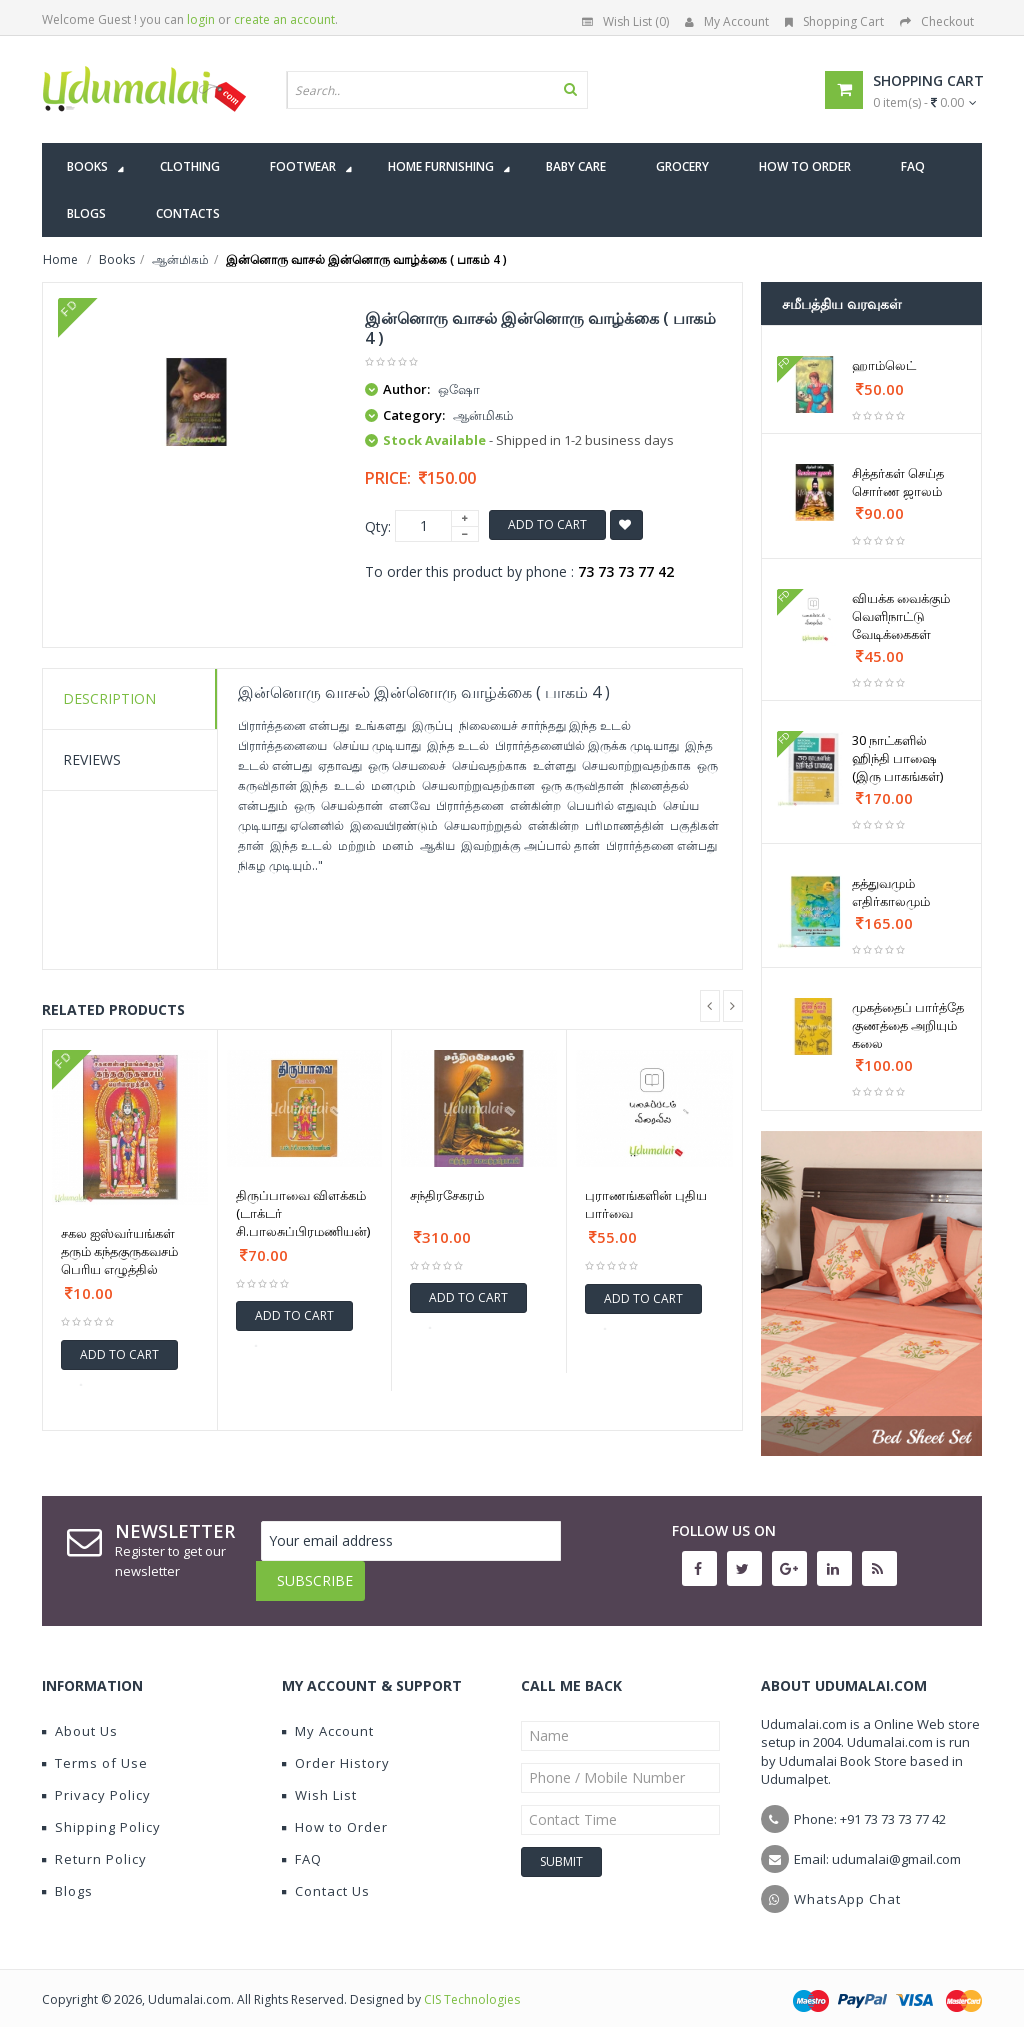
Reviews (92, 759)
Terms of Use (95, 1748)
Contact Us (326, 1876)
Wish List (319, 1780)
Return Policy (94, 1844)
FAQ (302, 1844)
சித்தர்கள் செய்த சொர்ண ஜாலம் (898, 482)
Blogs (67, 1876)
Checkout (937, 21)
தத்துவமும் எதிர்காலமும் (891, 892)
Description (109, 698)
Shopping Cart (834, 21)
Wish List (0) (625, 21)
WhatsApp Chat (847, 1884)
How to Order (335, 1812)
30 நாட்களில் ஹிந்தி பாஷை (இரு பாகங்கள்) (897, 758)
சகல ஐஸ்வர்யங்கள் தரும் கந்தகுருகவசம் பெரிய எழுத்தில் (119, 1251)
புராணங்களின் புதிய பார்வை (646, 1204)
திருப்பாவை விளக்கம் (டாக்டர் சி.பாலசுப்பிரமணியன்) (303, 1213)
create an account (284, 19)
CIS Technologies (472, 1984)
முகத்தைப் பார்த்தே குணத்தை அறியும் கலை (908, 1025)
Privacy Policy (96, 1780)
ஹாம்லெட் (884, 365)
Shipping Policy (101, 1812)
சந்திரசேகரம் (447, 1195)
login (201, 19)
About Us (80, 1716)
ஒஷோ (459, 389)
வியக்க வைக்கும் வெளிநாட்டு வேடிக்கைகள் (901, 616)
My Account (727, 21)
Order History (336, 1748)
